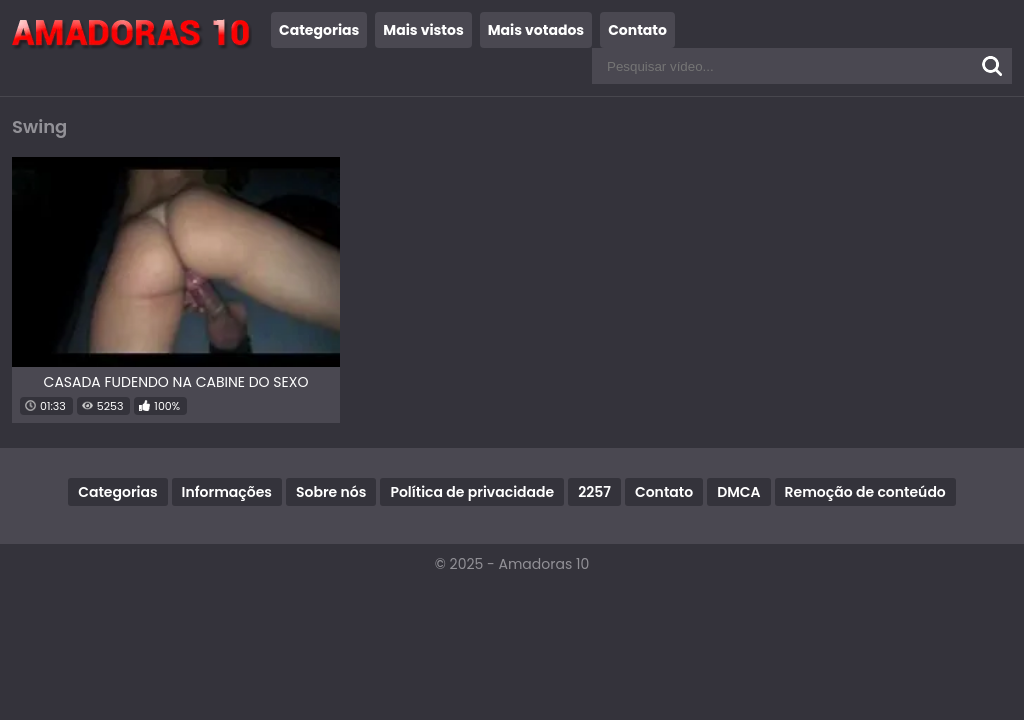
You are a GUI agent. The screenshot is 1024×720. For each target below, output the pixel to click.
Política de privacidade (472, 492)
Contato (637, 30)
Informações (227, 492)
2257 (594, 492)
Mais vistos (423, 30)
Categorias (319, 30)
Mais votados (536, 30)
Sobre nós (331, 492)
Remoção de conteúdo (865, 492)
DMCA (738, 492)
